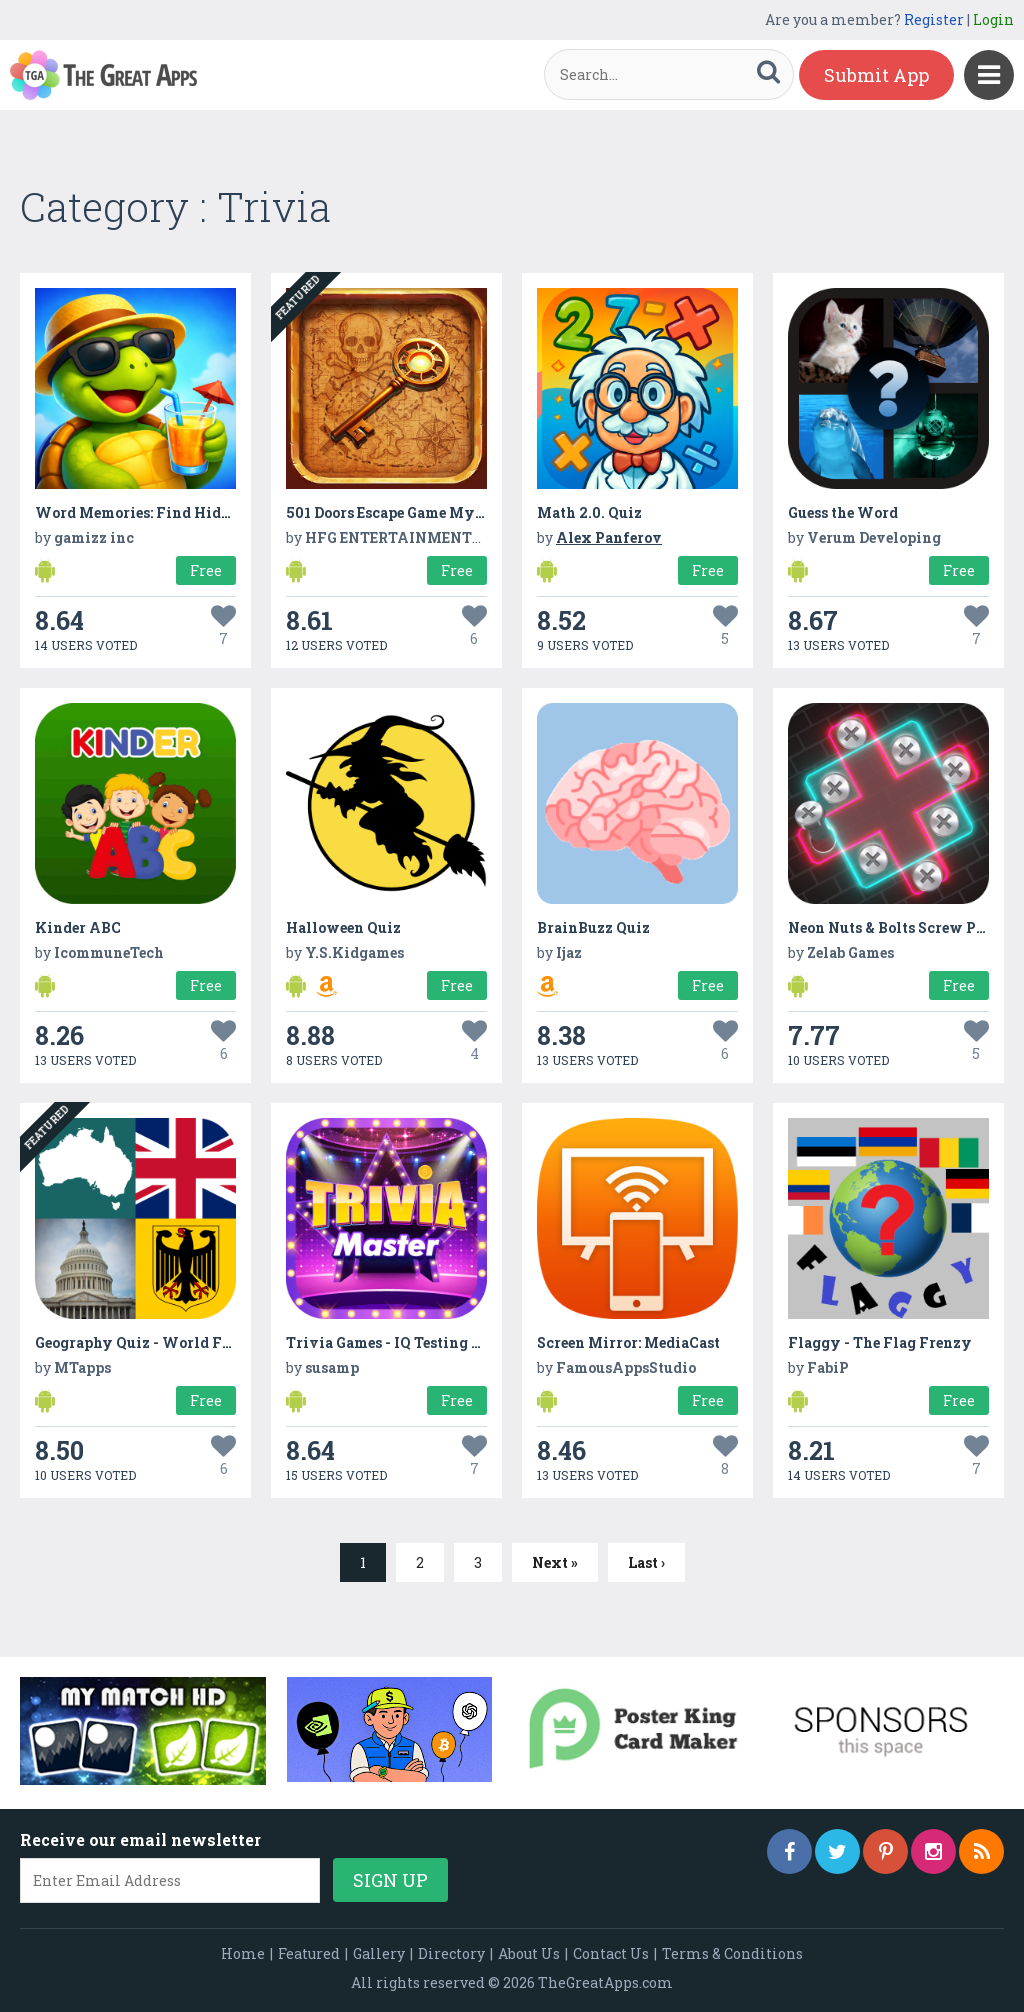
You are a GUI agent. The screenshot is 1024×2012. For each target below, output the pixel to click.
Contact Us (611, 1953)
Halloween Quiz (343, 927)
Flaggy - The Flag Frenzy (880, 1342)
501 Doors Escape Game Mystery (399, 512)
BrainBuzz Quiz (593, 927)
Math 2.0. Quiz (589, 512)
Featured (309, 1953)
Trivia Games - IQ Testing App (393, 1342)
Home (243, 1953)
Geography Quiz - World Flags (143, 1342)
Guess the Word (843, 512)
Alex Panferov (609, 537)
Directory (451, 1953)
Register (934, 19)
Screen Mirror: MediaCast (628, 1342)
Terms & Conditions (732, 1953)
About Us (529, 1953)
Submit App (876, 75)
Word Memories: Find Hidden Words (166, 512)
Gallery (379, 1953)
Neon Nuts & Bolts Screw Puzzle (901, 927)
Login (993, 19)
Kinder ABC (78, 927)
